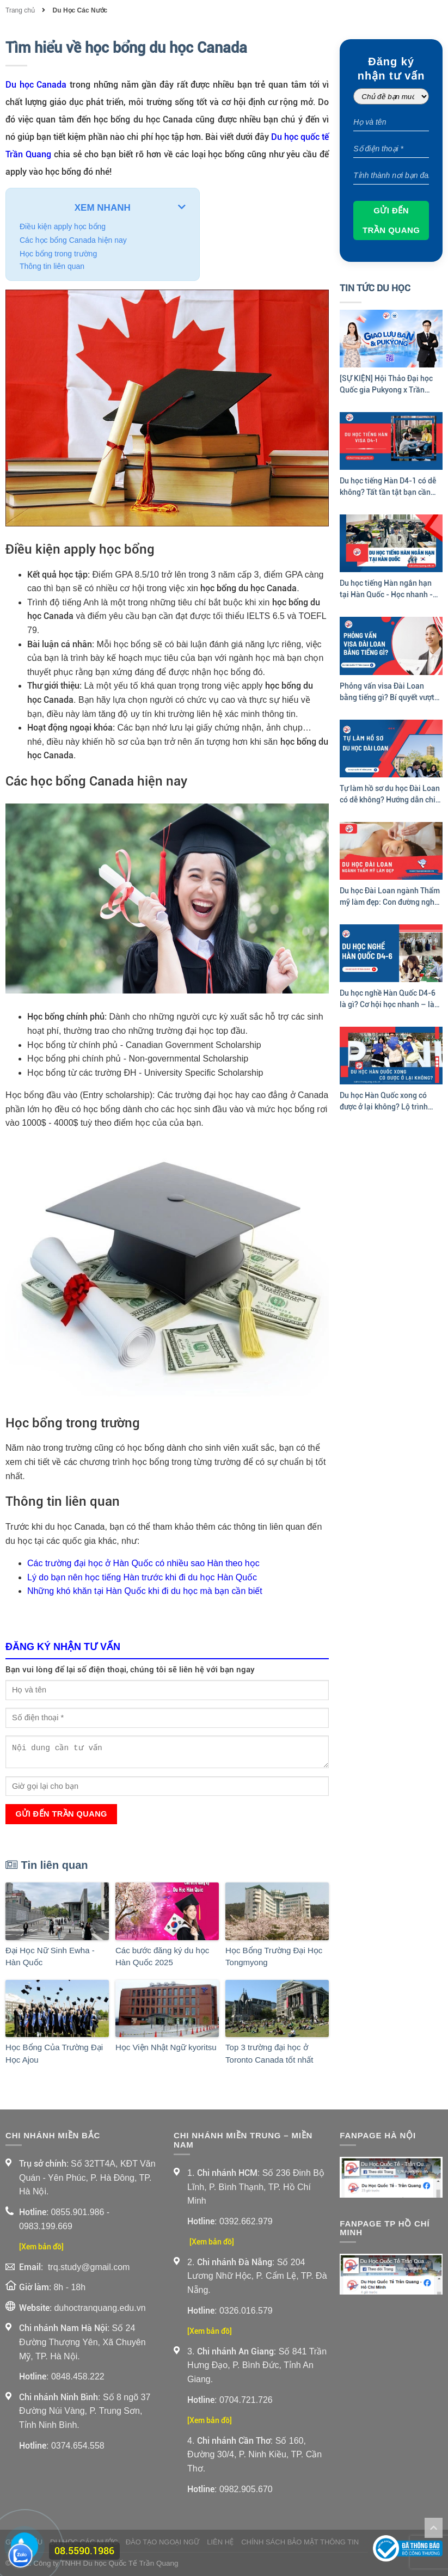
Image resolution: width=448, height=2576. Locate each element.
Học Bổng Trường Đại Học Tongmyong (273, 1956)
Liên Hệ (220, 2542)
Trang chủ (20, 10)
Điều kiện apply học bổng (63, 226)
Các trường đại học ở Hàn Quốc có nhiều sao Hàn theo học (143, 1563)
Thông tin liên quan (52, 266)
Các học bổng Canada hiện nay (73, 240)
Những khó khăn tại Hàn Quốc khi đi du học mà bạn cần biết (144, 1591)
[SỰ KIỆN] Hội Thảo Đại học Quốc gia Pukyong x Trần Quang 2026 (386, 385)
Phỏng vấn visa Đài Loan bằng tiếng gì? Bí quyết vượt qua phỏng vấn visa (387, 692)
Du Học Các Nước (80, 10)
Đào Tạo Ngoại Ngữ (163, 2542)
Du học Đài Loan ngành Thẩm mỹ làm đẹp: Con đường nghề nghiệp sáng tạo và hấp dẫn (390, 897)
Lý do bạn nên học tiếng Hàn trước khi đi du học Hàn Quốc (142, 1577)
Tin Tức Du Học (375, 288)
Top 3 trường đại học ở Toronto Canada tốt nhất (269, 2053)
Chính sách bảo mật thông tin (300, 2542)
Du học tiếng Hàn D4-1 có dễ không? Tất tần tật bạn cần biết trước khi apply (388, 487)
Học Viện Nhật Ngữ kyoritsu (166, 2047)
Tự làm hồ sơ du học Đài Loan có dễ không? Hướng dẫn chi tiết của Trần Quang (390, 795)
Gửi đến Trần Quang (61, 1814)
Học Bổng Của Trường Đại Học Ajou (54, 2053)
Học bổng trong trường (58, 253)
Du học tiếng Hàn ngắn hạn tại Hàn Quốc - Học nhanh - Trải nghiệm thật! (386, 589)
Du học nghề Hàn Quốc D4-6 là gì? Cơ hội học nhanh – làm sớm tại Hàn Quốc (390, 999)
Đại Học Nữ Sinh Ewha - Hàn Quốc (50, 1956)
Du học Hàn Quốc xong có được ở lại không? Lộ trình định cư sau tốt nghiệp (384, 1102)
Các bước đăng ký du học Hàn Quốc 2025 (162, 1956)
